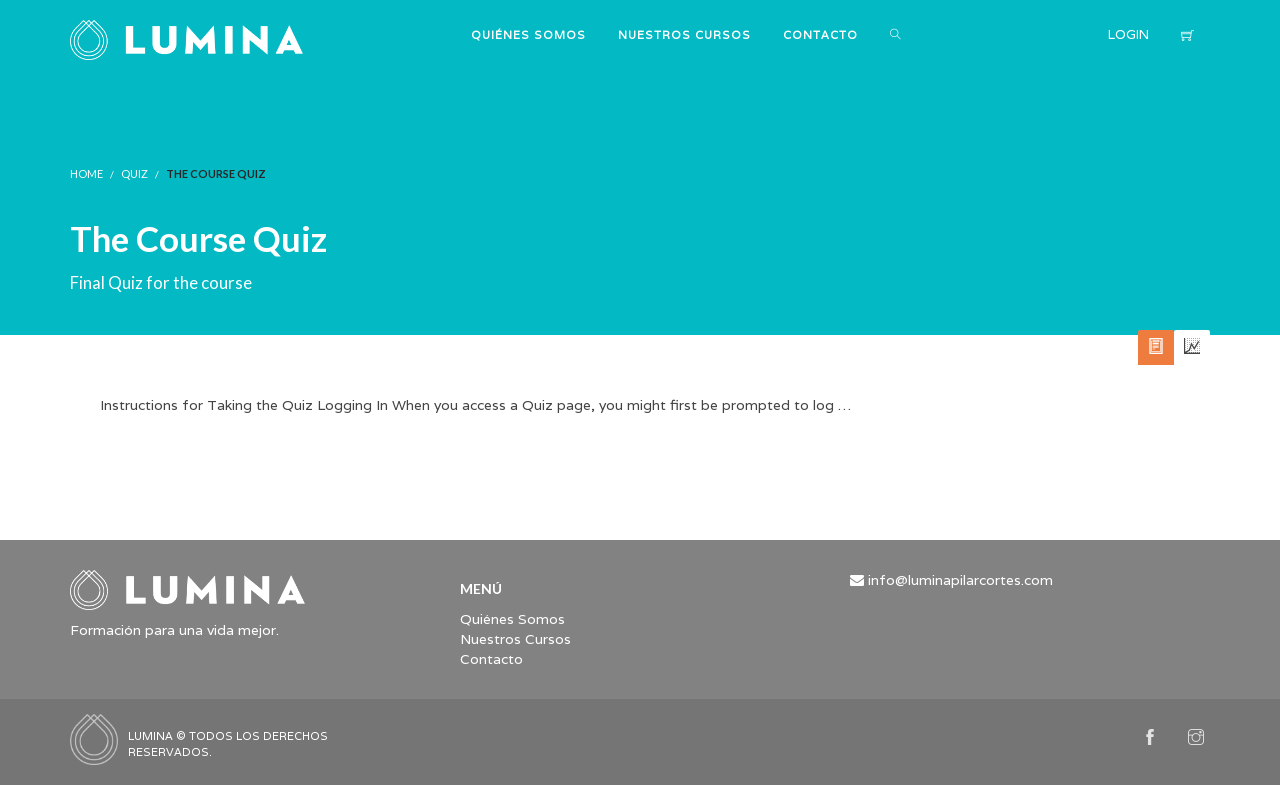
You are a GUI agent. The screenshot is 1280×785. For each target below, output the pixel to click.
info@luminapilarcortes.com (960, 580)
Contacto (491, 659)
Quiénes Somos (512, 619)
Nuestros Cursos (515, 639)
